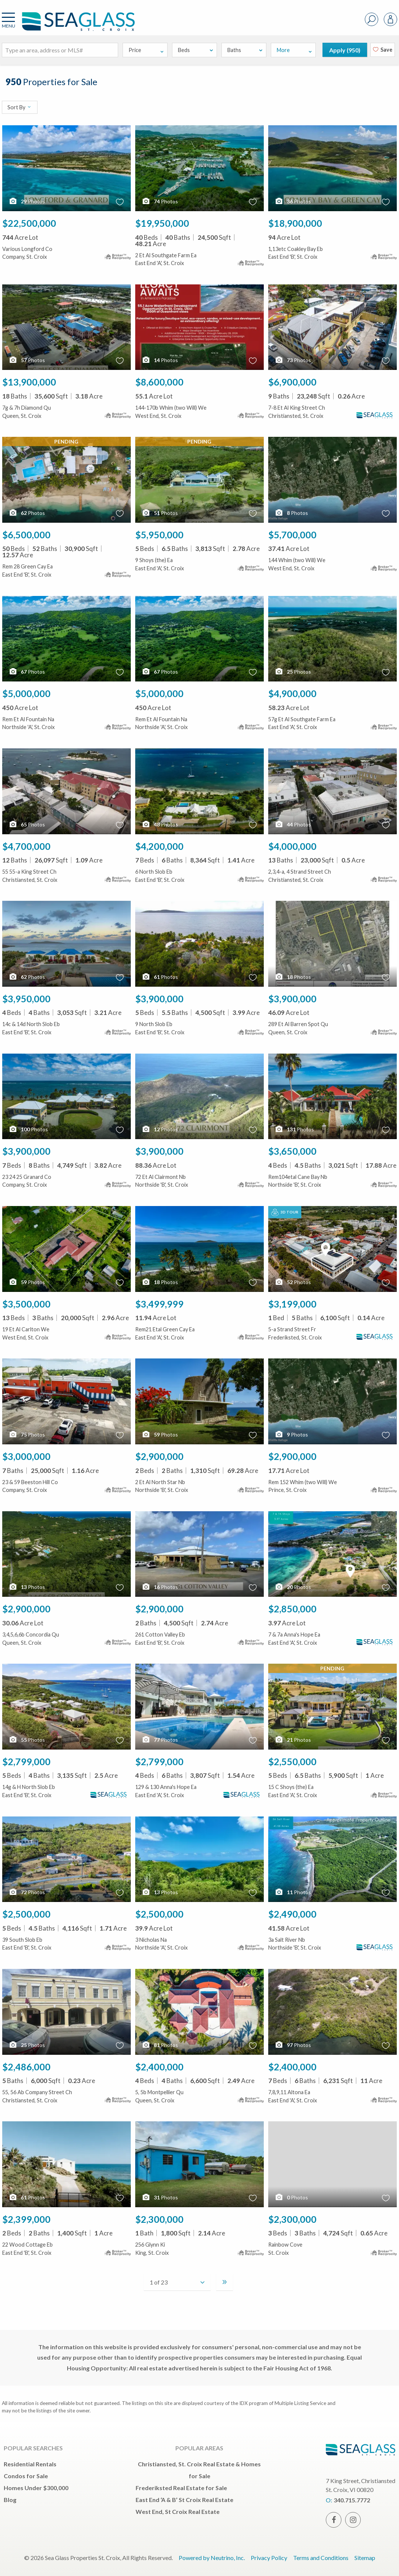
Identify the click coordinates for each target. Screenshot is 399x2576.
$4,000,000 (292, 846)
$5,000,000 (26, 693)
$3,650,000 (292, 1151)
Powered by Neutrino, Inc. (212, 2557)
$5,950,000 (159, 534)
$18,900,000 (295, 223)
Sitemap (364, 2557)
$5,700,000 (292, 534)
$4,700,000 (26, 846)
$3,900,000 (159, 998)
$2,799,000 (26, 1761)
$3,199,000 (292, 1303)
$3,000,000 (26, 1456)
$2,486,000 (26, 2066)
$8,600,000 (159, 381)
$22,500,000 (29, 223)
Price (147, 50)
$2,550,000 (292, 1761)
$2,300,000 (159, 2219)
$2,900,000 (159, 1456)
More (295, 50)
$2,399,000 (26, 2219)
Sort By (19, 107)
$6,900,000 (292, 381)
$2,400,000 (159, 2066)
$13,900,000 (29, 381)
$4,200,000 (159, 846)
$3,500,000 (26, 1303)
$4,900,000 (292, 693)
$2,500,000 (26, 1913)
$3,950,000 (26, 998)
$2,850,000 (292, 1608)
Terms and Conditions (320, 2557)
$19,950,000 (162, 223)
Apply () (344, 50)
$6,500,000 (26, 534)
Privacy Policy (269, 2557)
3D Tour (284, 1212)
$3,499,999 (159, 1303)
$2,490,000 (292, 1913)
